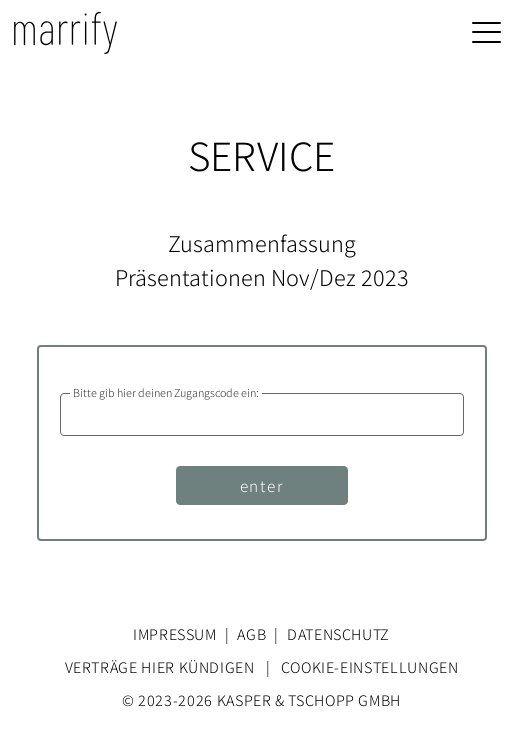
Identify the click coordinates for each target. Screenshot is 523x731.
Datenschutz (338, 634)
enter (262, 485)
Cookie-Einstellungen (370, 667)
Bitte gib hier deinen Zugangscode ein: (166, 393)
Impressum (175, 634)
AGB (251, 634)
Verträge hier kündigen (160, 667)
